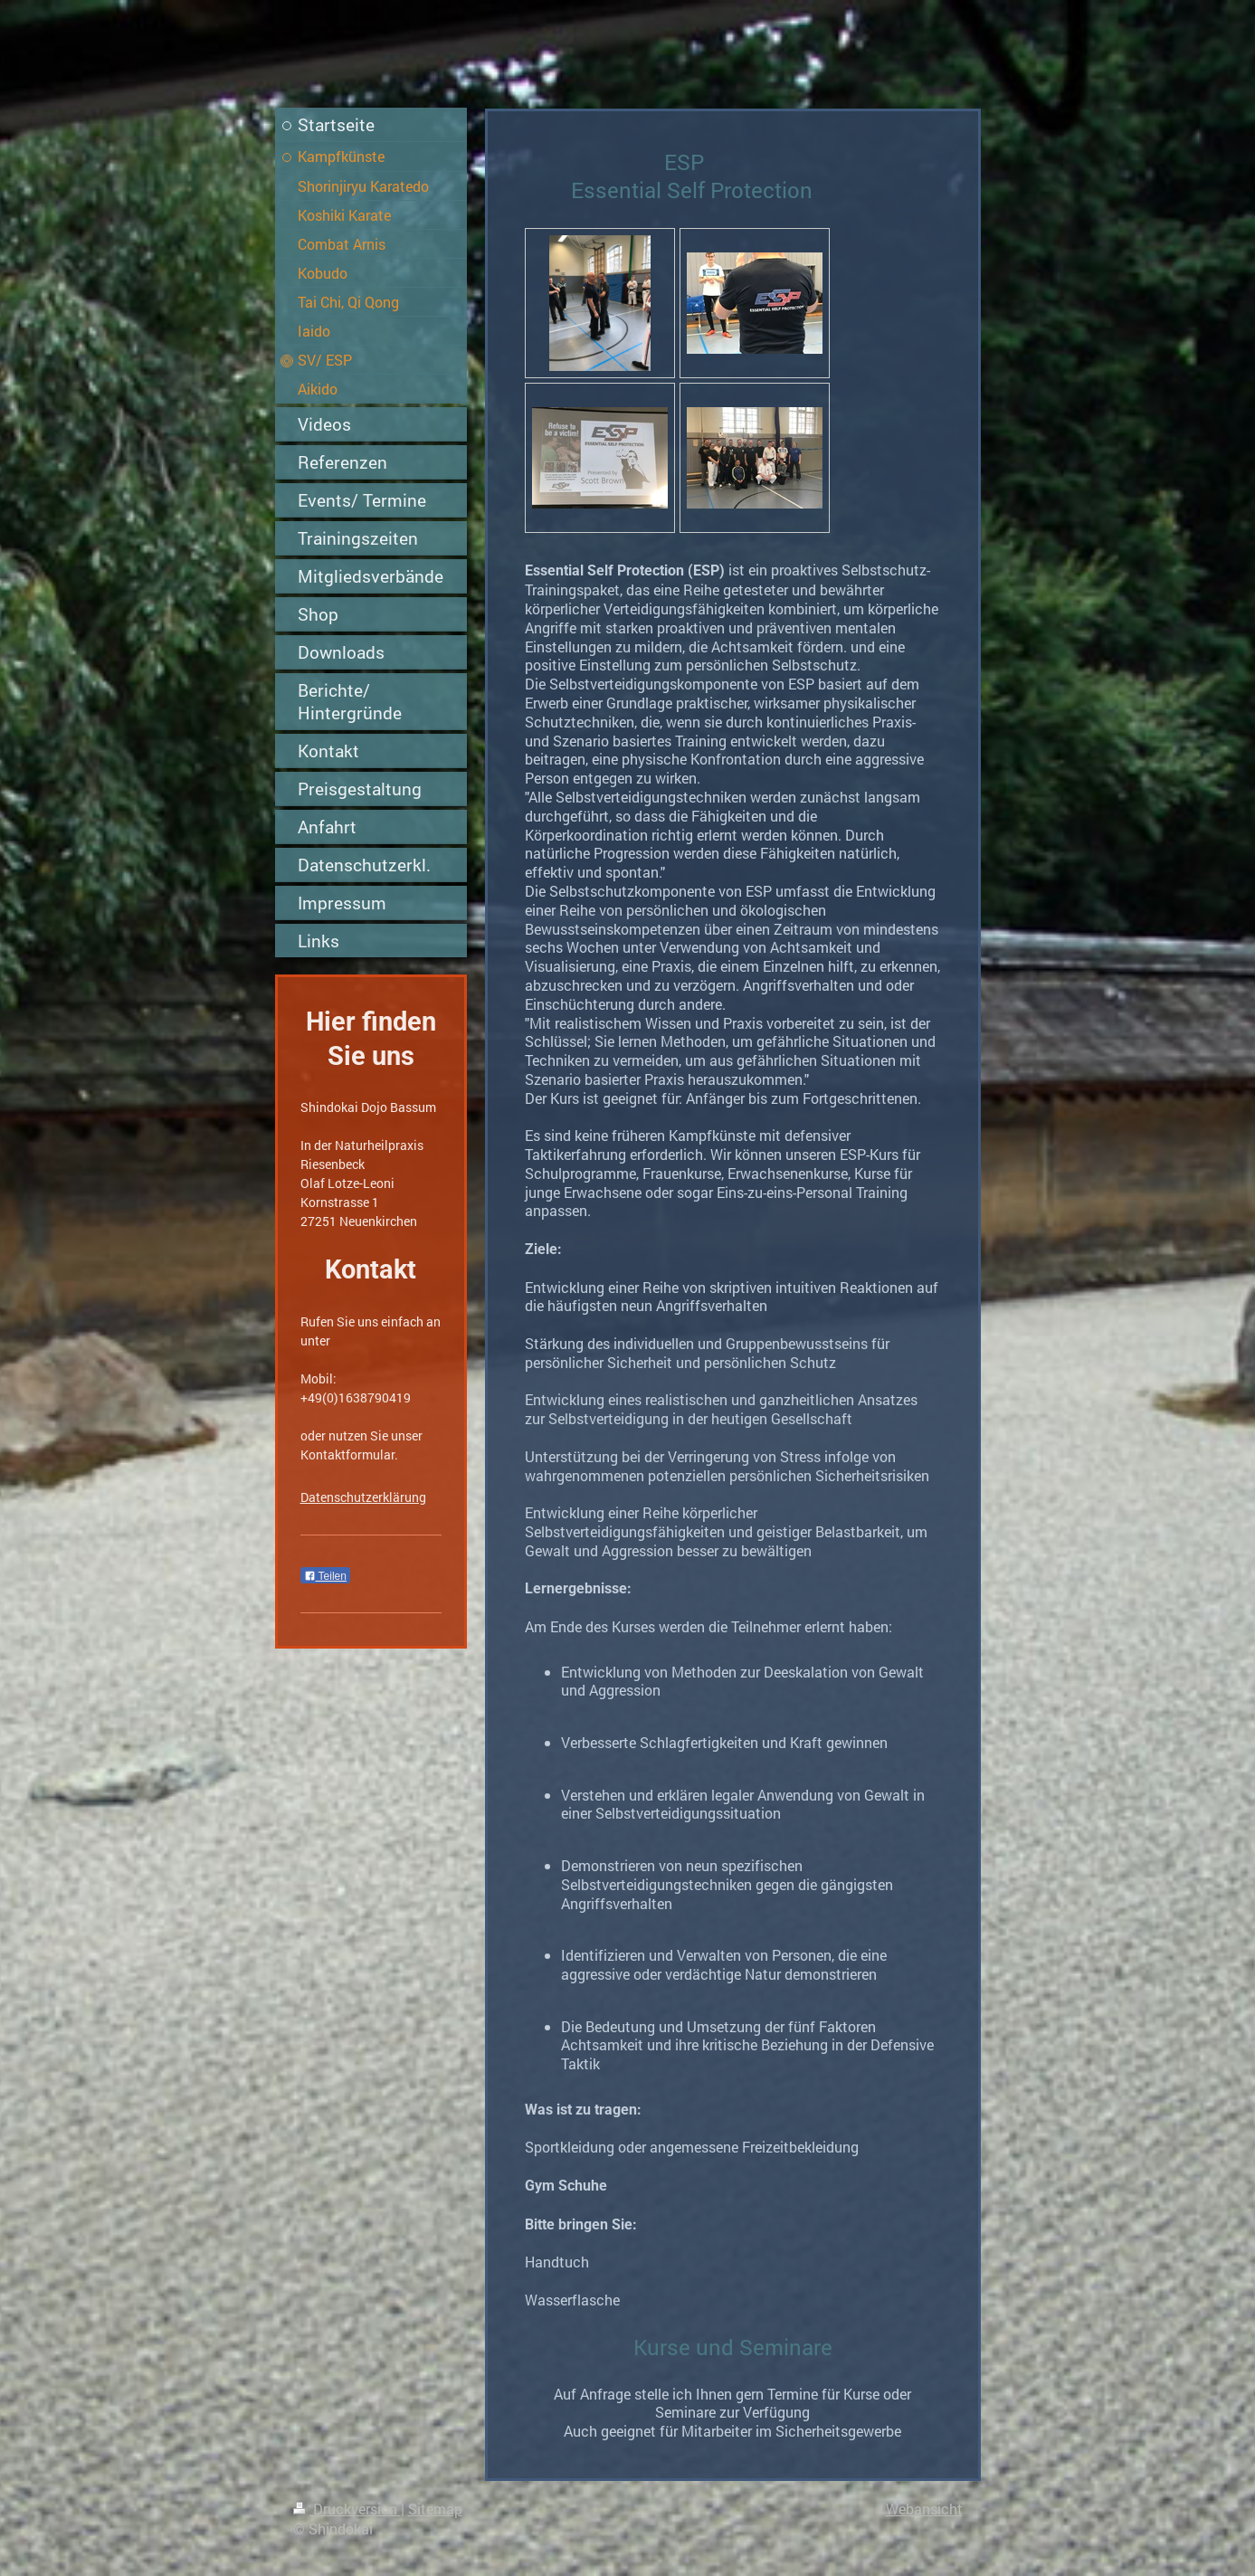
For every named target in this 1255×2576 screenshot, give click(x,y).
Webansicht (924, 2508)
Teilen (325, 1576)
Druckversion (347, 2508)
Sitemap (435, 2508)
